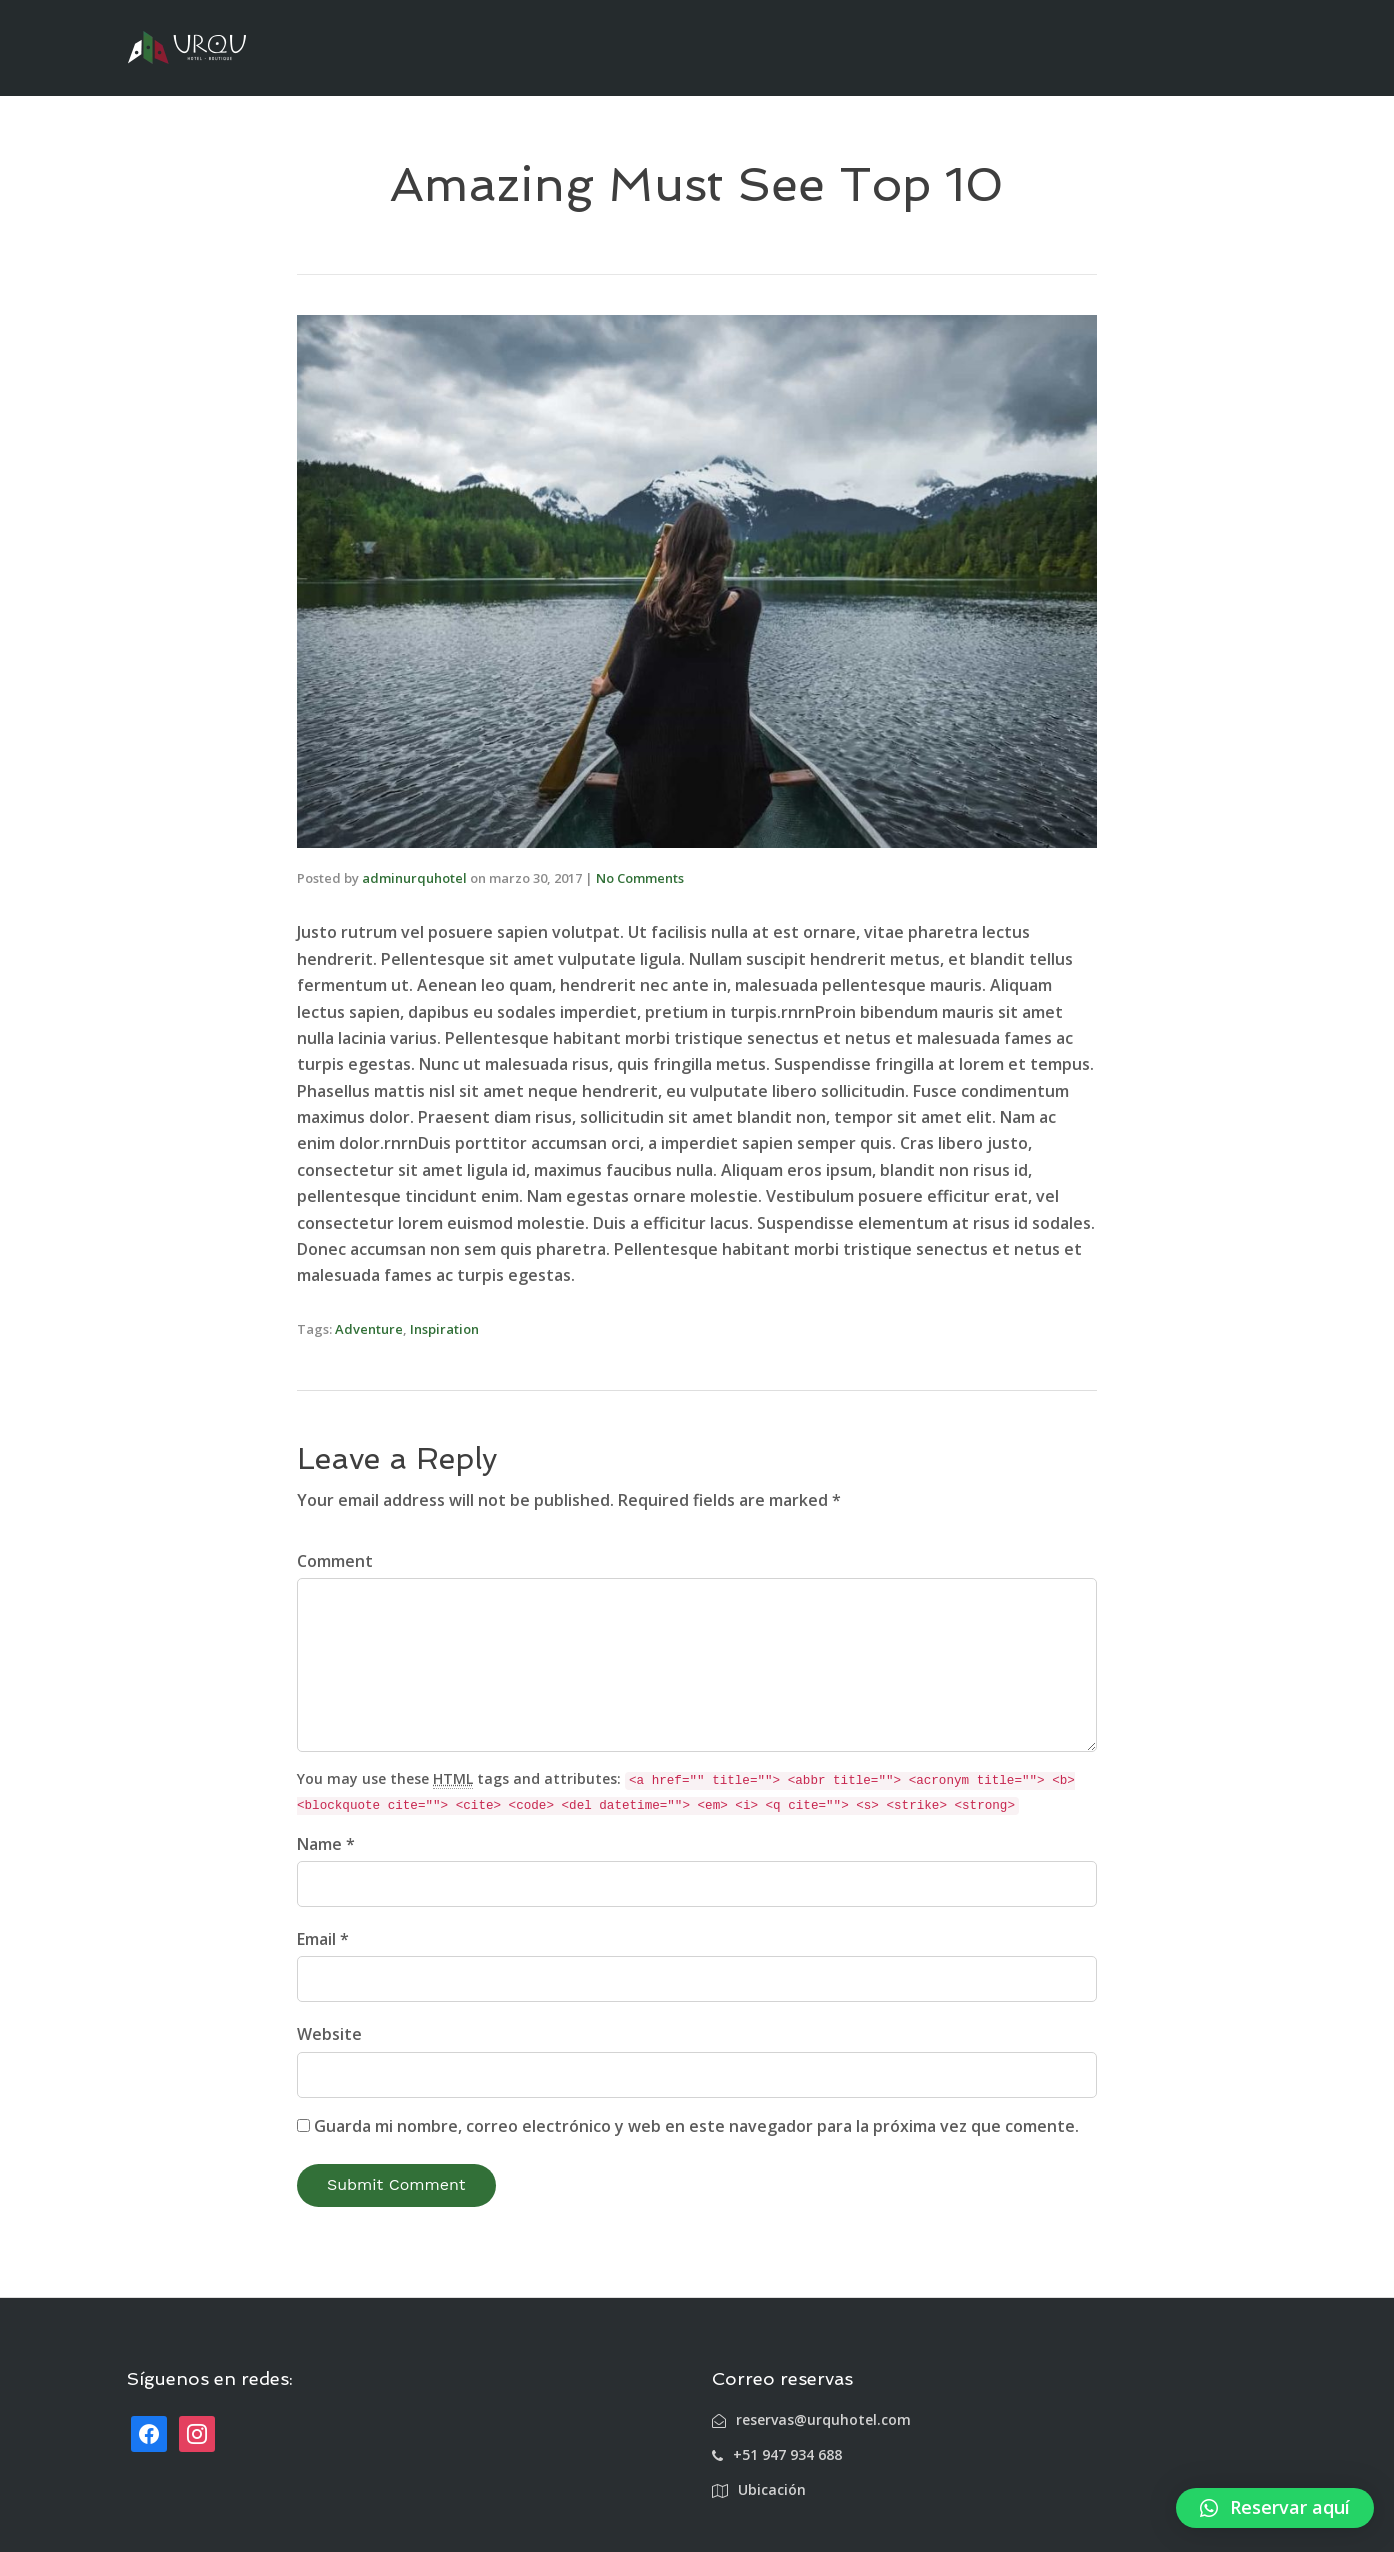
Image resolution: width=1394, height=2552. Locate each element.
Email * (323, 1939)
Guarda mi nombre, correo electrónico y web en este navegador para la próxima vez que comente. (696, 2126)
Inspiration (444, 1329)
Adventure (369, 1329)
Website (329, 2034)
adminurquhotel (414, 878)
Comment (335, 1561)
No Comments (640, 878)
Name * (326, 1844)
